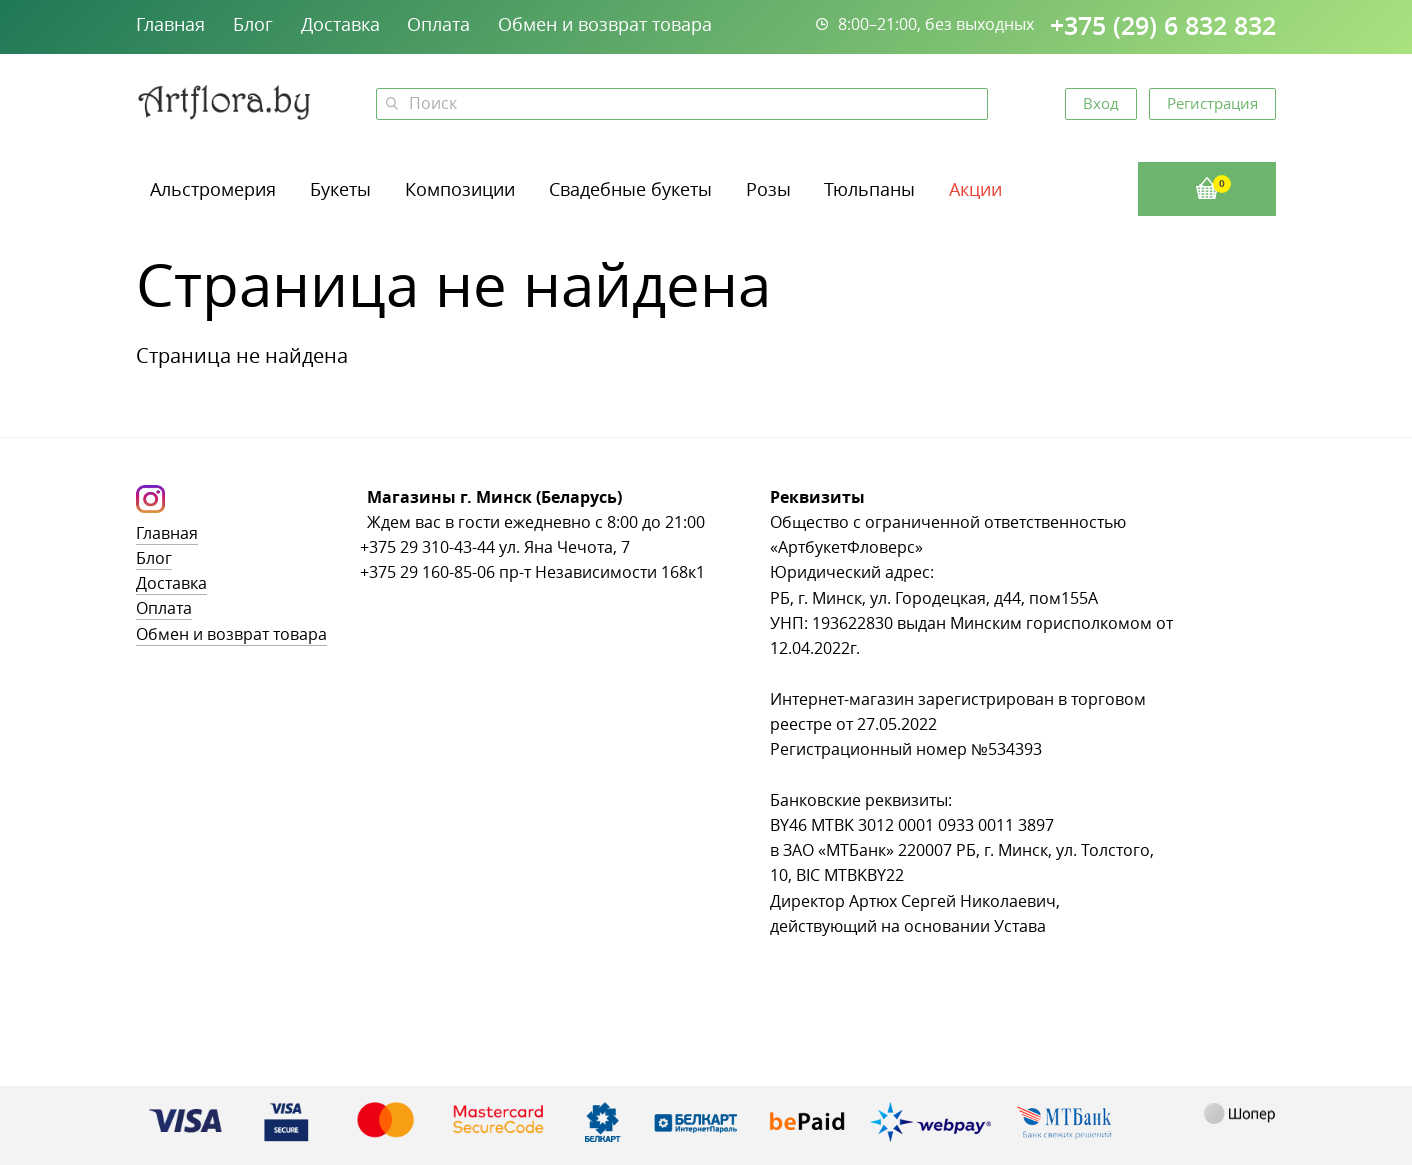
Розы (768, 189)
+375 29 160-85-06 (427, 572)
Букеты (340, 189)
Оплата (438, 24)
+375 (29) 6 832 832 (1163, 26)
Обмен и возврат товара (605, 24)
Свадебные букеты (630, 189)
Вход (1101, 103)
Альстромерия (213, 189)
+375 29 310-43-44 (427, 547)
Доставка (340, 24)
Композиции (460, 189)
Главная (170, 24)
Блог (253, 24)
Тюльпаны (869, 189)
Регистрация (1212, 103)
